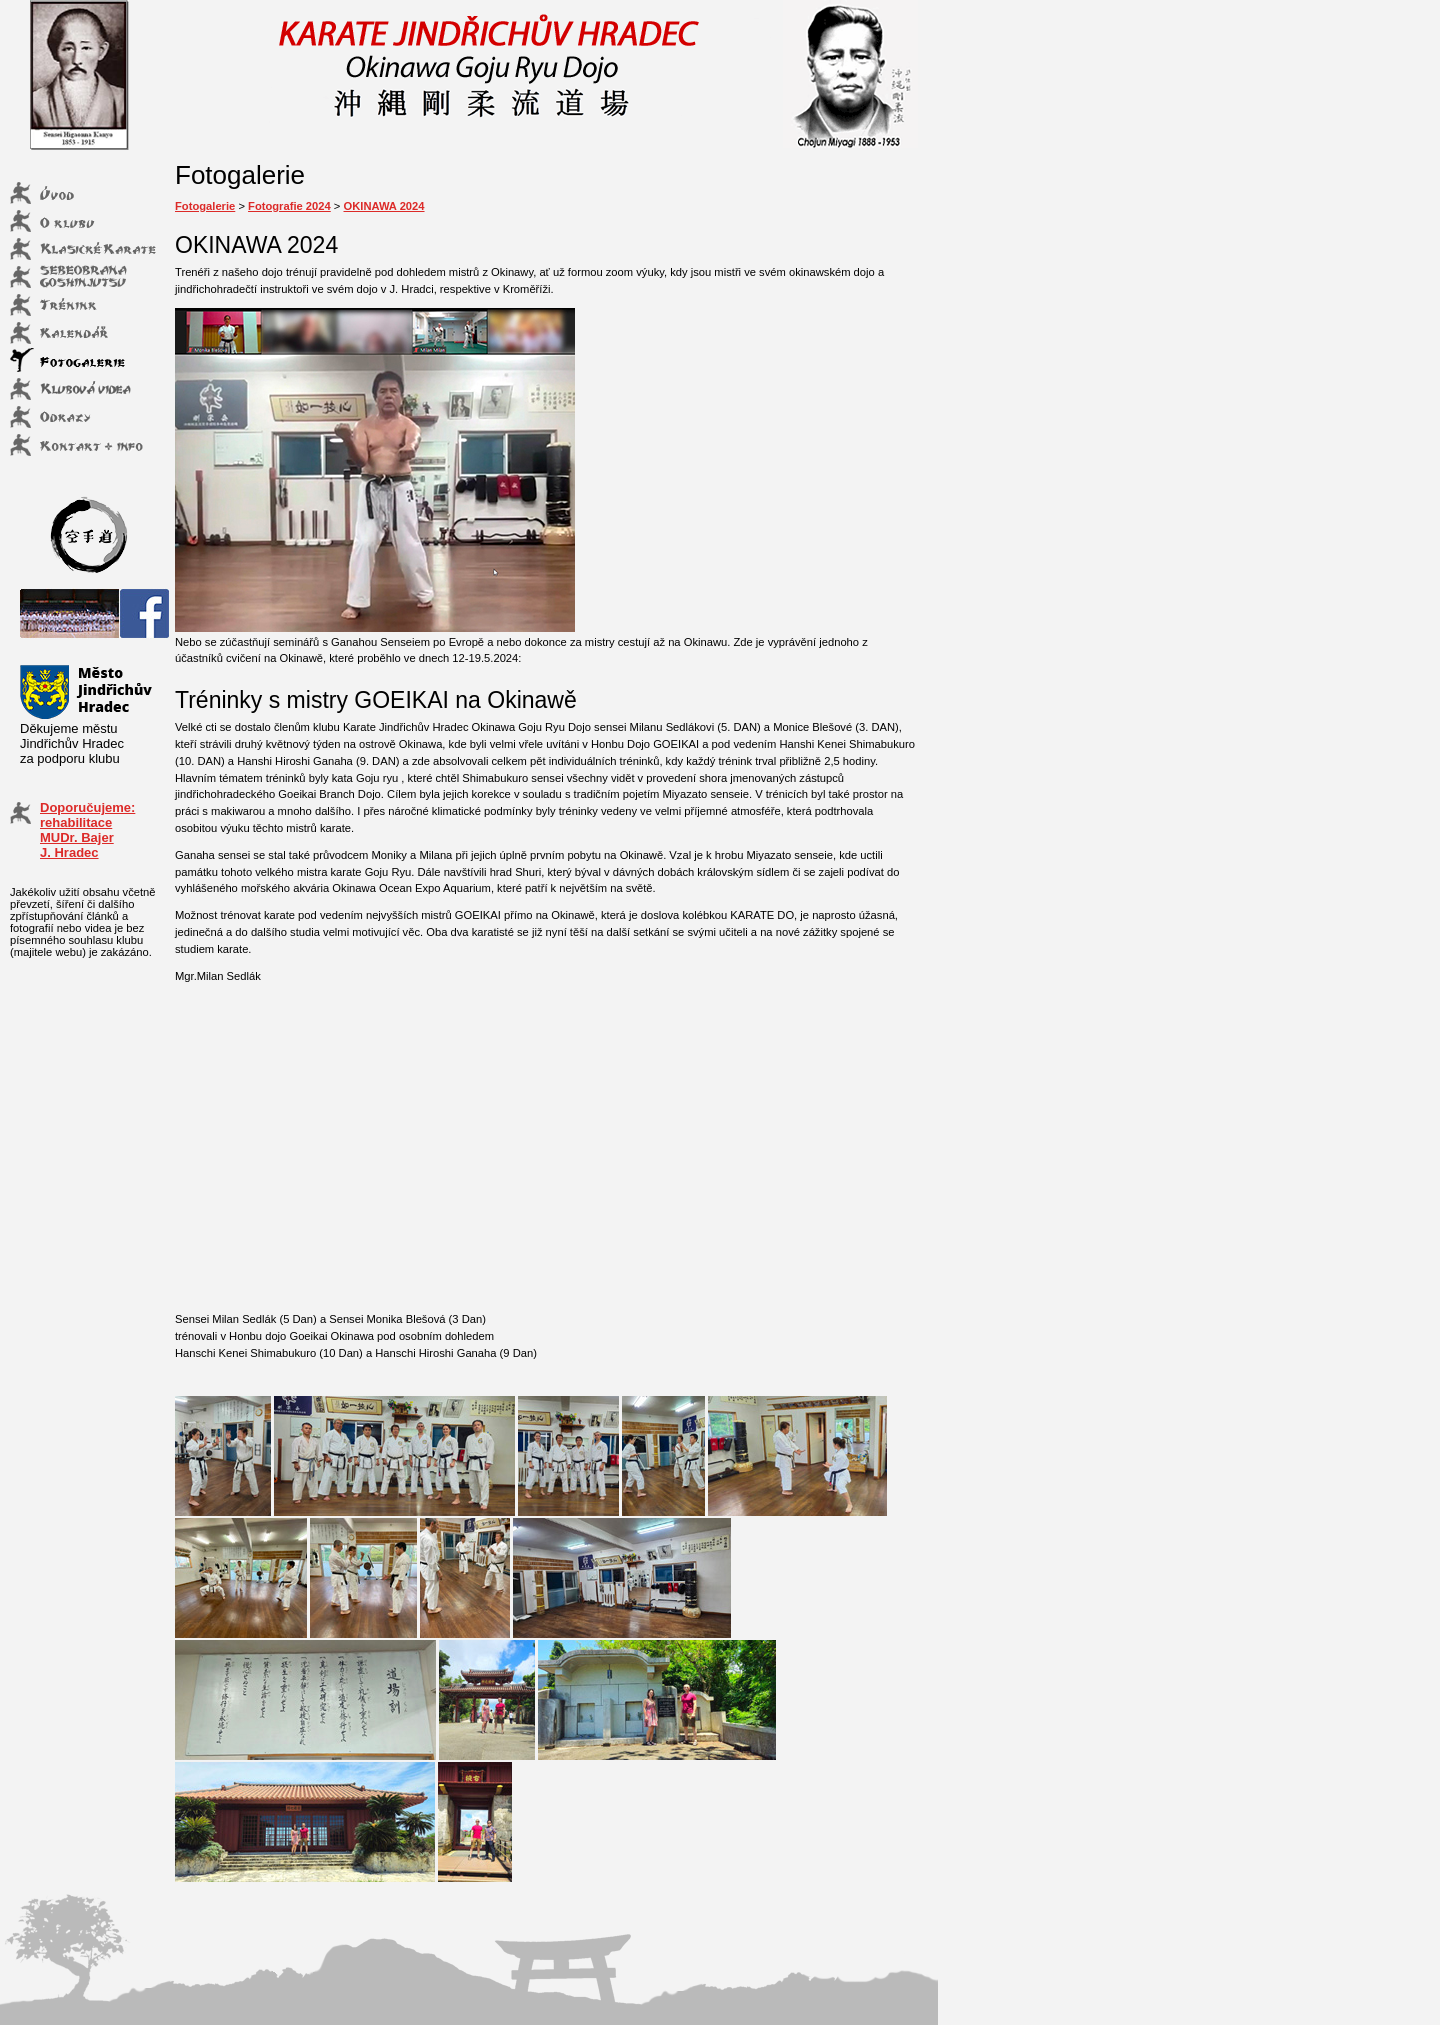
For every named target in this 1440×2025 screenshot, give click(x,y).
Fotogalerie (205, 206)
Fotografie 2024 (289, 206)
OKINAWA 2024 (384, 206)
